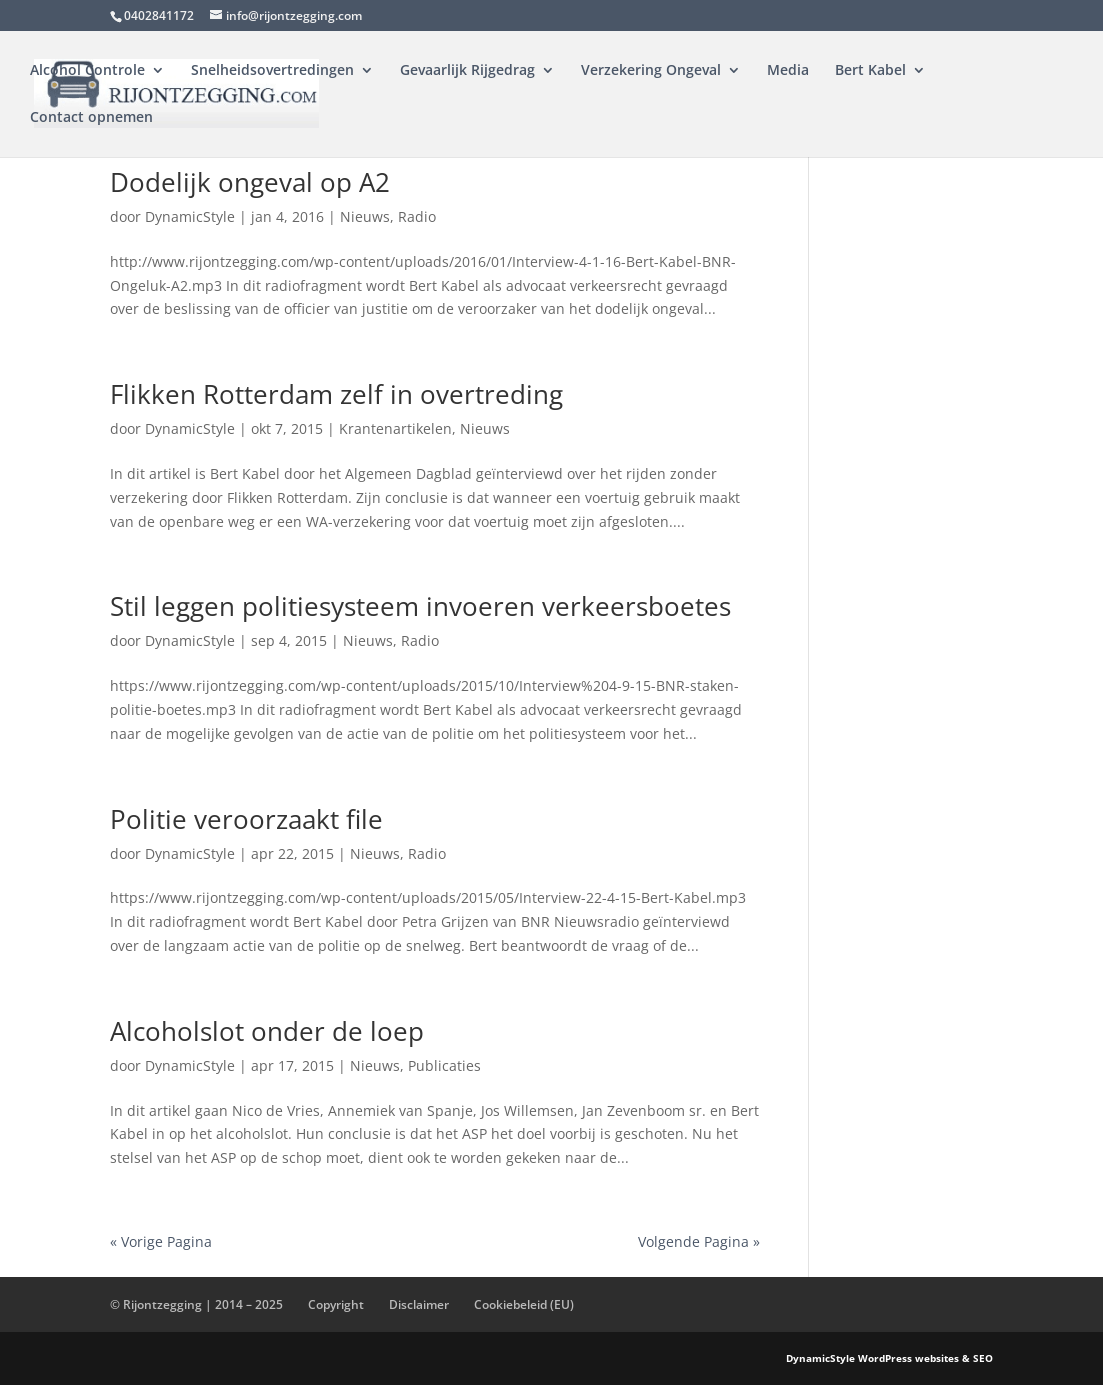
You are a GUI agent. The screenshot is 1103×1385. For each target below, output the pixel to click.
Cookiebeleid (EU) (524, 1304)
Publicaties (444, 1065)
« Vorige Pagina (161, 1241)
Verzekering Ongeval (651, 71)
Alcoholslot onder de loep (267, 1031)
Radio (417, 216)
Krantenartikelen (395, 428)
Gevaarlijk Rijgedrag (467, 71)
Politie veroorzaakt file (246, 819)
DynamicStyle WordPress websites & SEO (889, 1358)
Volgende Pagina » (699, 1241)
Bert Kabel (870, 71)
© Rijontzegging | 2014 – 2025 (196, 1304)
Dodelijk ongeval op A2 (250, 182)
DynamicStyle (190, 216)
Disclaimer (419, 1304)
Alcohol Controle (87, 71)
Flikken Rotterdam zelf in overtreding (336, 394)
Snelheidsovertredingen (272, 71)
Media (788, 71)
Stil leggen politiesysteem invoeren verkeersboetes (420, 606)
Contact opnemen (91, 118)
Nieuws (365, 216)
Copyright (336, 1304)
